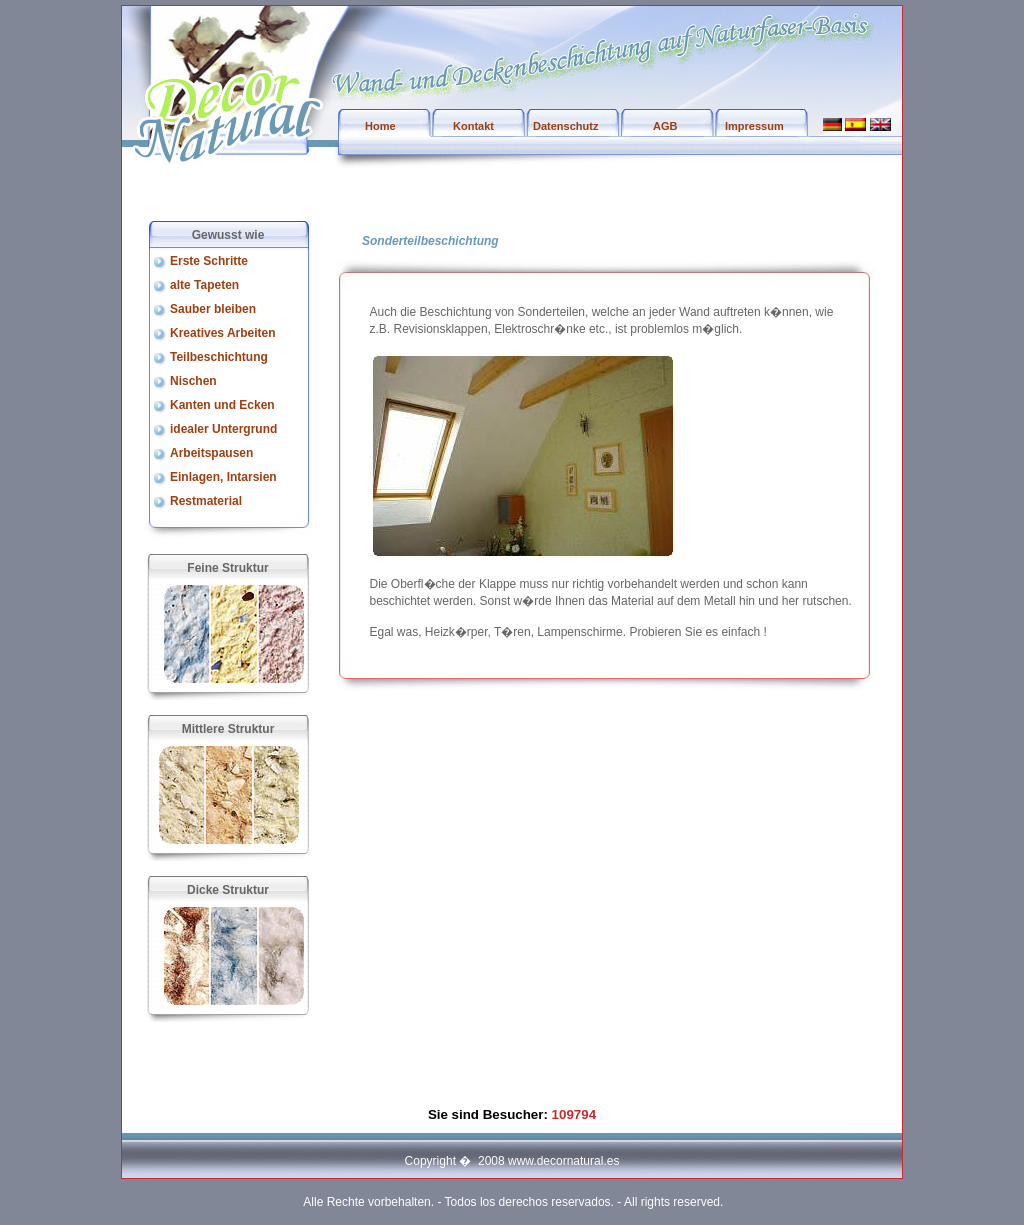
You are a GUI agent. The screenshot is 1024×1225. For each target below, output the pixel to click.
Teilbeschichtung (219, 357)
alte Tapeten (204, 285)
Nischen (193, 381)
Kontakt (473, 126)
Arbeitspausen (211, 453)
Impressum (754, 126)
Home (380, 126)
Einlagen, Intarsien (223, 477)
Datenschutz (565, 126)
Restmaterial (206, 501)
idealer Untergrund (223, 429)
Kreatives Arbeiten (223, 333)
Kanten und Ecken (222, 405)
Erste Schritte (209, 261)
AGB (665, 126)
